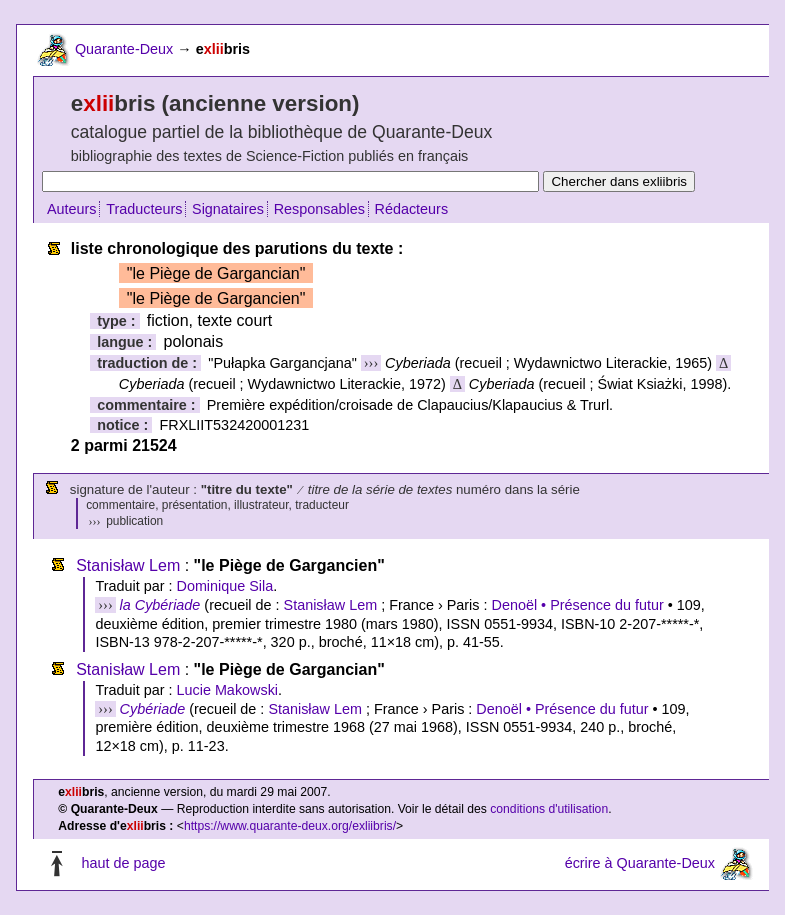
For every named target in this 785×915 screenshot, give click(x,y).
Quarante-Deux (124, 49)
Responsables (319, 209)
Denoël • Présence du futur (578, 605)
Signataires (228, 209)
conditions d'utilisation (549, 809)
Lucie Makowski (227, 690)
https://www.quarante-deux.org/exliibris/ (290, 826)
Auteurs (72, 209)
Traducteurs (144, 209)
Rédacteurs (412, 209)
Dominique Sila (224, 586)
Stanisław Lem (128, 565)
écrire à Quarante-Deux (640, 864)
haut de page (123, 864)
